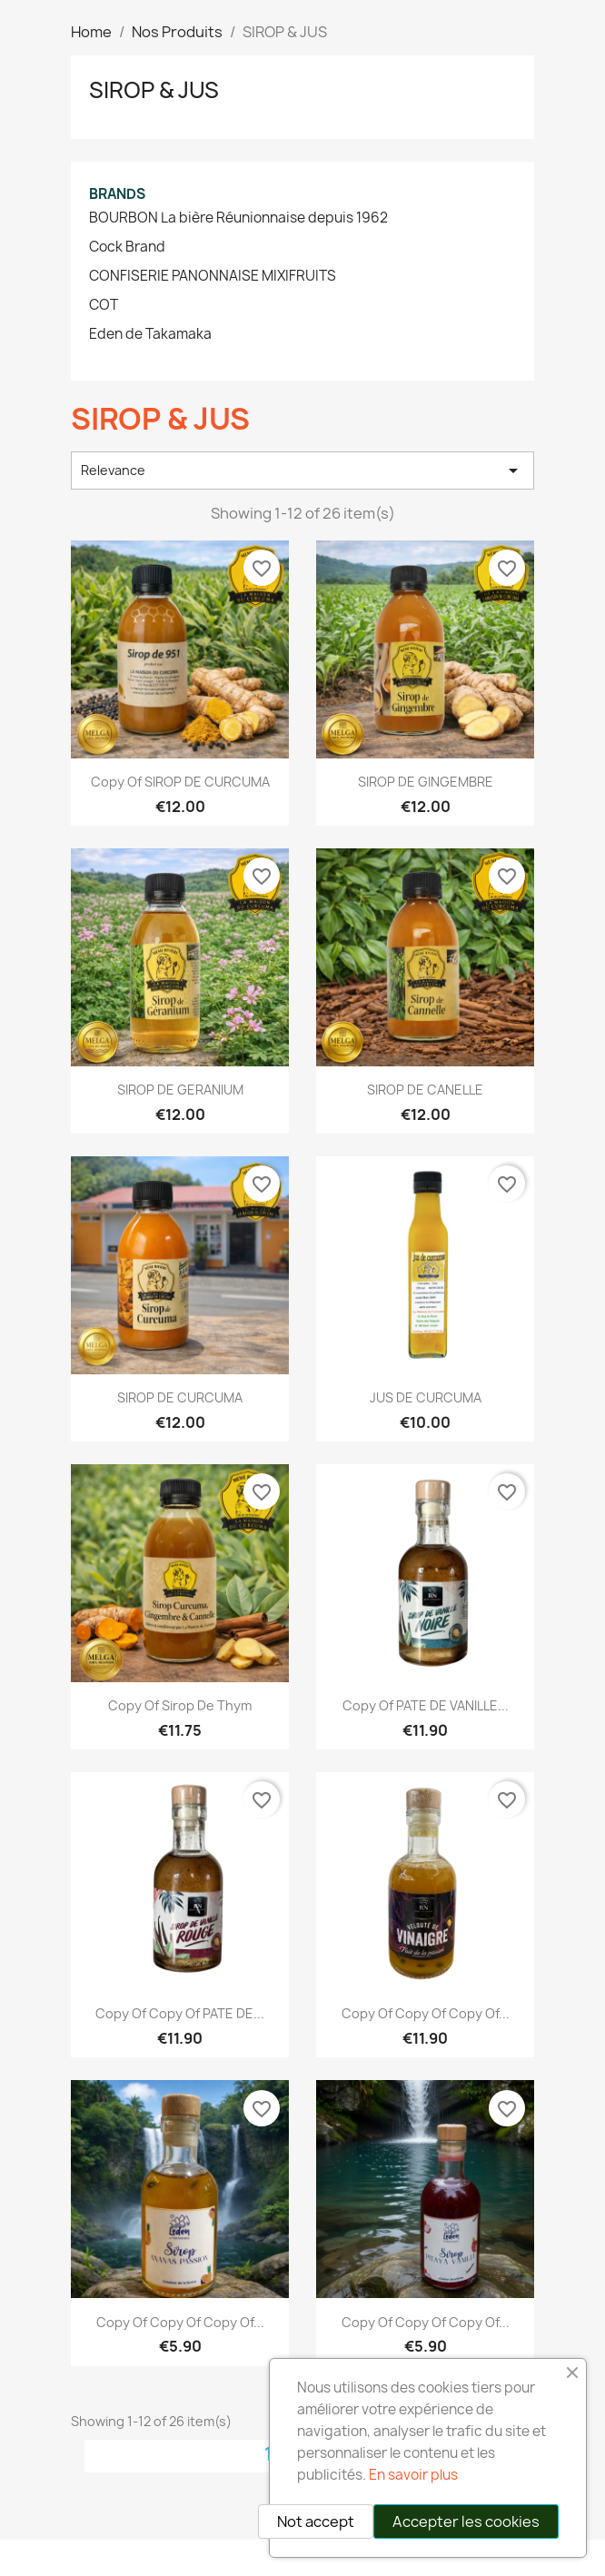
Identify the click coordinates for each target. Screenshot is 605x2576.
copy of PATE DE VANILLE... (425, 1705)
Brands (117, 193)
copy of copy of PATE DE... (179, 2013)
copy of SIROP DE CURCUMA (180, 781)
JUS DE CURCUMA (425, 1397)
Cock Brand (127, 247)
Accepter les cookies (466, 2521)
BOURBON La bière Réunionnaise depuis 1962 (238, 218)
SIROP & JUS (154, 89)
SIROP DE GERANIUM (180, 1089)
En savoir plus (413, 2474)
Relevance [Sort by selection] (302, 470)
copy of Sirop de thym (180, 1705)
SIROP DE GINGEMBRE (425, 781)
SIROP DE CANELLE (425, 1089)
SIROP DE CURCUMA (180, 1397)
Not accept (315, 2521)
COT (103, 305)
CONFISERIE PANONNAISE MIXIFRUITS (212, 276)
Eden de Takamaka (150, 334)
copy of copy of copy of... (426, 2013)
